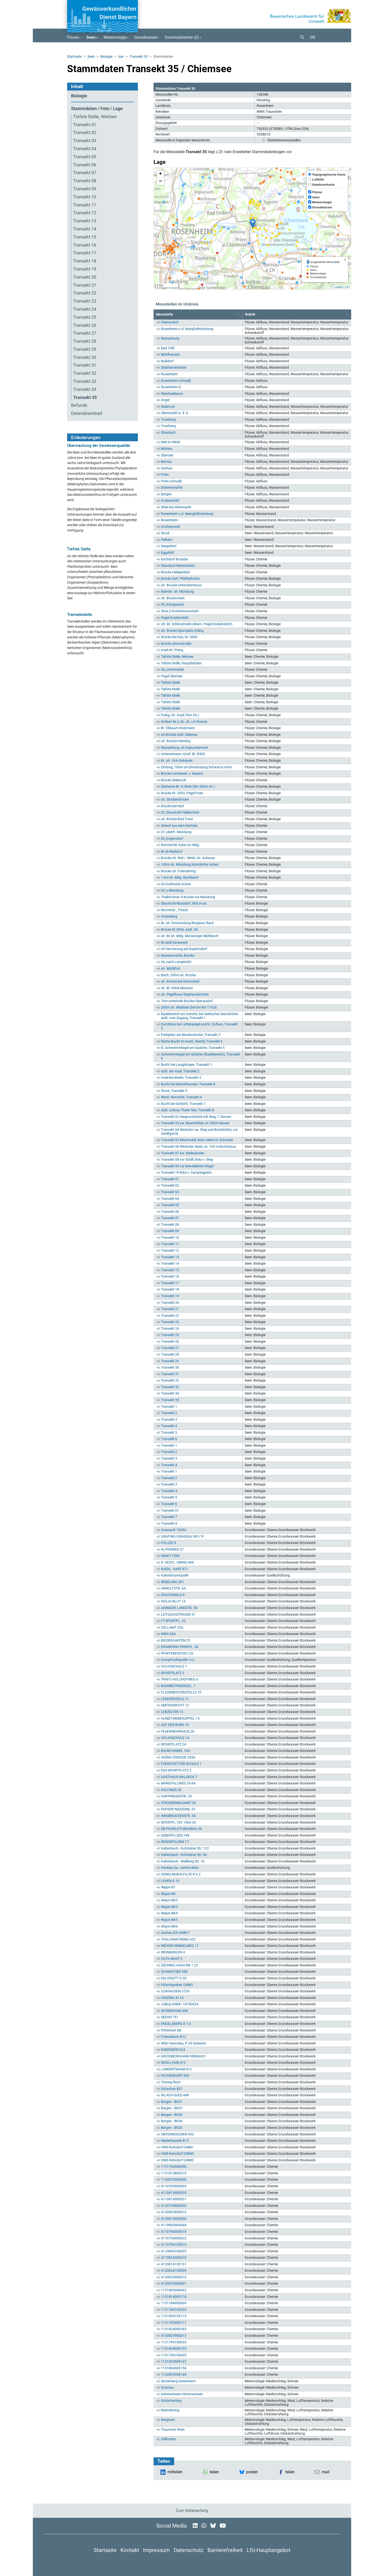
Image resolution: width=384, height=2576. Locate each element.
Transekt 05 (84, 156)
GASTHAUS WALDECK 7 (179, 1777)
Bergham (168, 2420)
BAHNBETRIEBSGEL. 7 (178, 1686)
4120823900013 (173, 2336)
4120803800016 (173, 2212)
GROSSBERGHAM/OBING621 (183, 2056)
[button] (300, 37)
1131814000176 (173, 2297)
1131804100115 (173, 2316)
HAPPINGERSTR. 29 (176, 1796)
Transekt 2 (169, 1413)
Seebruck (168, 407)
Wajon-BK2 (169, 1900)
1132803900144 (173, 2374)
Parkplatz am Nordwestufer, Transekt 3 (190, 1035)
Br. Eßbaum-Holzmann (178, 728)
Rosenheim (169, 374)
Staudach (168, 432)
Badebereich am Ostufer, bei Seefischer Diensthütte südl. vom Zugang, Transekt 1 (199, 1016)
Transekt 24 (84, 309)
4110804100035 (173, 2251)
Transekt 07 (84, 172)
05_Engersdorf (172, 838)
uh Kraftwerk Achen (176, 884)
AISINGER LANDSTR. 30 (179, 1608)
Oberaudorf (170, 322)
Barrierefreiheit (225, 2550)
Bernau (166, 462)
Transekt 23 (84, 301)
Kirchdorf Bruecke (174, 559)
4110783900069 (173, 2186)
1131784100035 (173, 2310)
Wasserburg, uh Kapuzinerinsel (184, 747)
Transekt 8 (169, 1523)
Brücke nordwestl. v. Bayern (182, 773)
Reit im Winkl (170, 442)
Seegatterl (168, 546)
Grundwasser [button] (145, 37)
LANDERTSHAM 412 (176, 2069)
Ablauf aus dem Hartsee (179, 826)
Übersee (167, 455)
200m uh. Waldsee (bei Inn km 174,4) (189, 1007)
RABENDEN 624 (173, 2050)
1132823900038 (173, 2179)
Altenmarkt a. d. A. (175, 413)
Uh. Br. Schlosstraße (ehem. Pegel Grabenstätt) (196, 624)
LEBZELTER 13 (172, 1712)
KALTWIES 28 (171, 1790)
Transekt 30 (84, 357)
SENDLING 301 (172, 1582)
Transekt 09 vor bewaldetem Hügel (187, 1166)
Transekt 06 (84, 164)
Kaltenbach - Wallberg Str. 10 (182, 1861)
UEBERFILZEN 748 (175, 1835)
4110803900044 (173, 2225)
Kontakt (129, 2550)
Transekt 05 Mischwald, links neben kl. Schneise (197, 1140)
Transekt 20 (84, 277)
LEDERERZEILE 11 (175, 1699)
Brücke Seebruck (173, 780)
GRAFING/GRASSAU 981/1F (182, 1536)
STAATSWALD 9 (173, 1595)
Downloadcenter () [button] (182, 37)
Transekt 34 (84, 389)
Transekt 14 (84, 229)
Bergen (166, 494)
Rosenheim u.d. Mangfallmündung (187, 514)
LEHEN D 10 (170, 1881)
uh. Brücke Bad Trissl (177, 819)
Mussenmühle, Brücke (177, 955)
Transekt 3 (169, 1419)
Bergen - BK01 (171, 2102)
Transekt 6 (169, 1439)
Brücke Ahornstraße (176, 644)
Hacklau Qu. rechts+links (180, 1868)
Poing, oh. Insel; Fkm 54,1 (180, 715)
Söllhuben (168, 2439)
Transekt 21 (84, 285)
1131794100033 (173, 2342)
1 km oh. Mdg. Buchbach (180, 877)
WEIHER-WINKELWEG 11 (180, 1946)
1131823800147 (173, 2361)
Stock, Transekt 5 (174, 1091)
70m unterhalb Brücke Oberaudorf (187, 1001)
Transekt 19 (84, 269)
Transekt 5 (169, 1432)
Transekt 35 (139, 56)
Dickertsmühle (171, 487)
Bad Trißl (167, 348)
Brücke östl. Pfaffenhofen (180, 578)
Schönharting (171, 2401)
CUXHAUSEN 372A (175, 1991)
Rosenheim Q (171, 387)
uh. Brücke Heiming (175, 741)
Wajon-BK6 (169, 1926)
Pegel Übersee (171, 676)
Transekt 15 (84, 237)
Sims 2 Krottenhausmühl (179, 611)
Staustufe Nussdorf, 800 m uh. (184, 903)
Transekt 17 (84, 252)
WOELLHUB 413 (173, 2063)
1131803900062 (173, 2290)
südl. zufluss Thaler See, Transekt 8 (187, 1110)
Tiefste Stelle (170, 682)
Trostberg (168, 419)
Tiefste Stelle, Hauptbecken (181, 663)
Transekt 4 (169, 1426)
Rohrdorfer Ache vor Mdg (180, 845)
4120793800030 (173, 2206)
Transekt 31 (84, 365)
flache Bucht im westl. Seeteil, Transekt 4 (191, 1041)
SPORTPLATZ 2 (172, 1673)
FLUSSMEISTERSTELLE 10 (181, 1692)
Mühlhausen (170, 354)
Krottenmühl (170, 527)
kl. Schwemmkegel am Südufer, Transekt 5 (193, 1048)
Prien (165, 475)
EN (312, 37)
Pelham (166, 540)
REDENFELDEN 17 (175, 1842)
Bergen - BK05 (171, 2128)
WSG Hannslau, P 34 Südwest (183, 2043)
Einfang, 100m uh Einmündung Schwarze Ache (196, 767)
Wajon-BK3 (169, 1907)
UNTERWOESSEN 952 (177, 2134)
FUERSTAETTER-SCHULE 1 (181, 1764)
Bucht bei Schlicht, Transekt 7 (183, 1104)
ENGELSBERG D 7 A (176, 2024)
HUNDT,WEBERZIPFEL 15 (180, 1718)
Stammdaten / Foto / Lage (97, 108)
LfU (347, 287)
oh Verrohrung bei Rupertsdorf (184, 949)
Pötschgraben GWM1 (177, 1985)
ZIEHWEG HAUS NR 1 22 (179, 1965)
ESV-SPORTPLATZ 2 (176, 1770)
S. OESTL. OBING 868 (177, 1562)
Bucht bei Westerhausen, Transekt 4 (188, 1084)
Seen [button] (91, 37)
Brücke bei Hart (172, 806)
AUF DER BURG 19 (175, 1725)
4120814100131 (173, 2264)
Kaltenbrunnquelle (175, 1575)
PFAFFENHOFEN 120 (177, 1653)
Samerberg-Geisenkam (178, 2381)
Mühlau (166, 449)
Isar (121, 56)
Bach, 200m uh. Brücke (178, 975)
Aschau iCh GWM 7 (175, 1933)
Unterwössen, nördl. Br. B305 (183, 754)
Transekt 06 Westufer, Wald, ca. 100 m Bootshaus (198, 1146)
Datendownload (86, 413)
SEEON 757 (169, 2017)
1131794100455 (173, 2355)
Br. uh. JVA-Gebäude (176, 760)
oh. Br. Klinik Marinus (177, 988)
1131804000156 (173, 2368)
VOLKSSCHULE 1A (175, 1738)
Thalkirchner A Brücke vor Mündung (188, 897)
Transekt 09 (84, 188)
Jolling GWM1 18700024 (179, 2004)
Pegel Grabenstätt (175, 618)
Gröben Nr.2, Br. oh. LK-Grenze (184, 722)
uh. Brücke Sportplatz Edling (182, 631)
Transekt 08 (84, 180)
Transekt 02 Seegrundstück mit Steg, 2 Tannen (196, 1117)
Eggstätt (167, 553)
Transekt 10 (84, 196)
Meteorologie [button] (115, 37)
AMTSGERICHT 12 (175, 1705)
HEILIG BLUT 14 (173, 1601)
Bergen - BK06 (171, 2121)
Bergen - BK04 (171, 2115)
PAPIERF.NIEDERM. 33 (178, 1809)
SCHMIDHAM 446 (174, 2011)
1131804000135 (173, 2348)
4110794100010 (173, 2245)
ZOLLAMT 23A (172, 1627)
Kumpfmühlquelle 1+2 (177, 1660)
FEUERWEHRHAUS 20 (177, 1731)
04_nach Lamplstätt (176, 962)
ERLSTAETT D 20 (173, 1978)
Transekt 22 (84, 293)
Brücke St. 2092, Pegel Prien (182, 793)
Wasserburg (170, 338)
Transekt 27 (84, 333)
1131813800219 (173, 2173)
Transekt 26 (84, 325)
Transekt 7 (169, 1517)
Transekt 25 (84, 317)
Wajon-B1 (168, 1887)
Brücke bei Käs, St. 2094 (179, 637)
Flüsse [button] (72, 37)
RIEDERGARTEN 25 (175, 1640)
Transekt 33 (84, 381)
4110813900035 (173, 2193)
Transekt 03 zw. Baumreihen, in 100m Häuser (195, 1123)
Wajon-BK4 (169, 1913)
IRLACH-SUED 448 (175, 2095)
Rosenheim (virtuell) (176, 381)
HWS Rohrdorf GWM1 (177, 2147)
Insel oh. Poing (172, 650)
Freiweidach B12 (173, 2037)
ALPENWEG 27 (172, 1549)
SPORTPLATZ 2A (173, 1744)
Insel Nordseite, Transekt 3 (181, 1077)
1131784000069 (173, 2303)
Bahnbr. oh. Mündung (177, 591)
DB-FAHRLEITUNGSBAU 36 (181, 1829)
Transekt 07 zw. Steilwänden (182, 1153)
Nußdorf (167, 361)
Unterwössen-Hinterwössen (182, 2394)
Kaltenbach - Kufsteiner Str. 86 (184, 1855)
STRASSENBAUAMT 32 (178, 1803)
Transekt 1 (169, 1406)
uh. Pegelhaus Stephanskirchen (185, 994)
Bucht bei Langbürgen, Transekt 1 (186, 1065)
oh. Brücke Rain (173, 598)
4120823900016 (173, 2277)
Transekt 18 (84, 261)
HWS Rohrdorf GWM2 (177, 2160)
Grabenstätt (170, 500)
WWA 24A (168, 1634)
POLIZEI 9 (168, 1543)
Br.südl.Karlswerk (174, 942)
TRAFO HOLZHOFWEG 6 (179, 1679)
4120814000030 (173, 2219)
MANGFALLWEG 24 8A (178, 1783)
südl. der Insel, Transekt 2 (180, 1071)
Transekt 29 (84, 349)
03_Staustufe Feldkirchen (180, 812)
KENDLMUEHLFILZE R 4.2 (181, 1874)
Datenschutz (189, 2550)
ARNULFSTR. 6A (173, 1588)
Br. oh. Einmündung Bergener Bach (187, 923)
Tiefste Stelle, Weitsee (95, 116)
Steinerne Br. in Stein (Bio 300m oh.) (188, 786)
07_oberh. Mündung (176, 832)
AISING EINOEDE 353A (178, 1757)
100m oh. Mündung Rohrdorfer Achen (189, 864)
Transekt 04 (84, 148)
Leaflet (338, 287)
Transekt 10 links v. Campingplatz (186, 1172)
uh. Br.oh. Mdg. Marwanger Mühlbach (189, 936)
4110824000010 (173, 2257)
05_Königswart (172, 604)
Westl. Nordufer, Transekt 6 (181, 1097)
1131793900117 (173, 2323)
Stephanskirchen (173, 367)
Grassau (167, 2387)
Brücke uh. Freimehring (178, 871)
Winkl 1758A (170, 1556)
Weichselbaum (172, 394)
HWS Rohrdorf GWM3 (177, 2154)
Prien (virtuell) (171, 481)
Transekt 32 (84, 373)
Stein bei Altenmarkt (176, 507)
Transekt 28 (84, 341)
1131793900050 (173, 2166)
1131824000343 (173, 2329)
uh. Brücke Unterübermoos (181, 585)
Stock (165, 533)
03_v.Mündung (172, 890)
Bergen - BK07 (171, 2108)
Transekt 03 (84, 140)
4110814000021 (173, 2199)
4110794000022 (173, 2238)
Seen (91, 56)
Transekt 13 (84, 220)
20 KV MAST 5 (171, 1959)
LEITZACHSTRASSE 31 (178, 1614)
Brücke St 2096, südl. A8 (179, 929)
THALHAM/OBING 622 (178, 1939)
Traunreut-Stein (173, 2429)
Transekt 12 (84, 212)
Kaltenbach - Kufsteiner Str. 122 (185, 1848)
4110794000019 (173, 2232)
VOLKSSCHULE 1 (174, 1666)
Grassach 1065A (173, 1530)
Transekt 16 (84, 245)
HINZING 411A (172, 1998)
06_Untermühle (172, 669)
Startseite (74, 56)
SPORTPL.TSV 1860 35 (178, 1822)
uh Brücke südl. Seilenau (179, 735)
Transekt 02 (84, 132)
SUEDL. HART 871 (174, 1569)
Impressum (156, 2550)
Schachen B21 (172, 2089)
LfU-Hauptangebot (268, 2550)
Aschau (166, 468)
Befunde (79, 405)
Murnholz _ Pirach (174, 910)
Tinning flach (170, 2082)
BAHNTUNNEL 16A (175, 1751)
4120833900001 (173, 2283)
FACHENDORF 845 (175, 2075)
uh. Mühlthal (170, 968)
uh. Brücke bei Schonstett (180, 981)
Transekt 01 (84, 124)
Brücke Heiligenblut (175, 572)
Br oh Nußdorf (171, 851)
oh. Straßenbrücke (175, 799)
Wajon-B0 (168, 1894)
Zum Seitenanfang (192, 2510)
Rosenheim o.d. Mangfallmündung (187, 329)
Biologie (106, 56)
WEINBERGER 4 (173, 1952)
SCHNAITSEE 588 (174, 1972)
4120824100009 (173, 2270)
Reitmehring (170, 2410)
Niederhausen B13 (175, 2141)
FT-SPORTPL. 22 (173, 1621)
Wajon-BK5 (169, 1920)
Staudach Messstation (178, 565)
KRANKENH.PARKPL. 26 (179, 1647)
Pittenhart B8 (171, 2030)
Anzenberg (169, 916)
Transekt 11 (84, 205)
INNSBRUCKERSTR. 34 (178, 1816)
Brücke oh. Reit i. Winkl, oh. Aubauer (188, 858)
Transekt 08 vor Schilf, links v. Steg (187, 1159)
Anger (165, 400)
